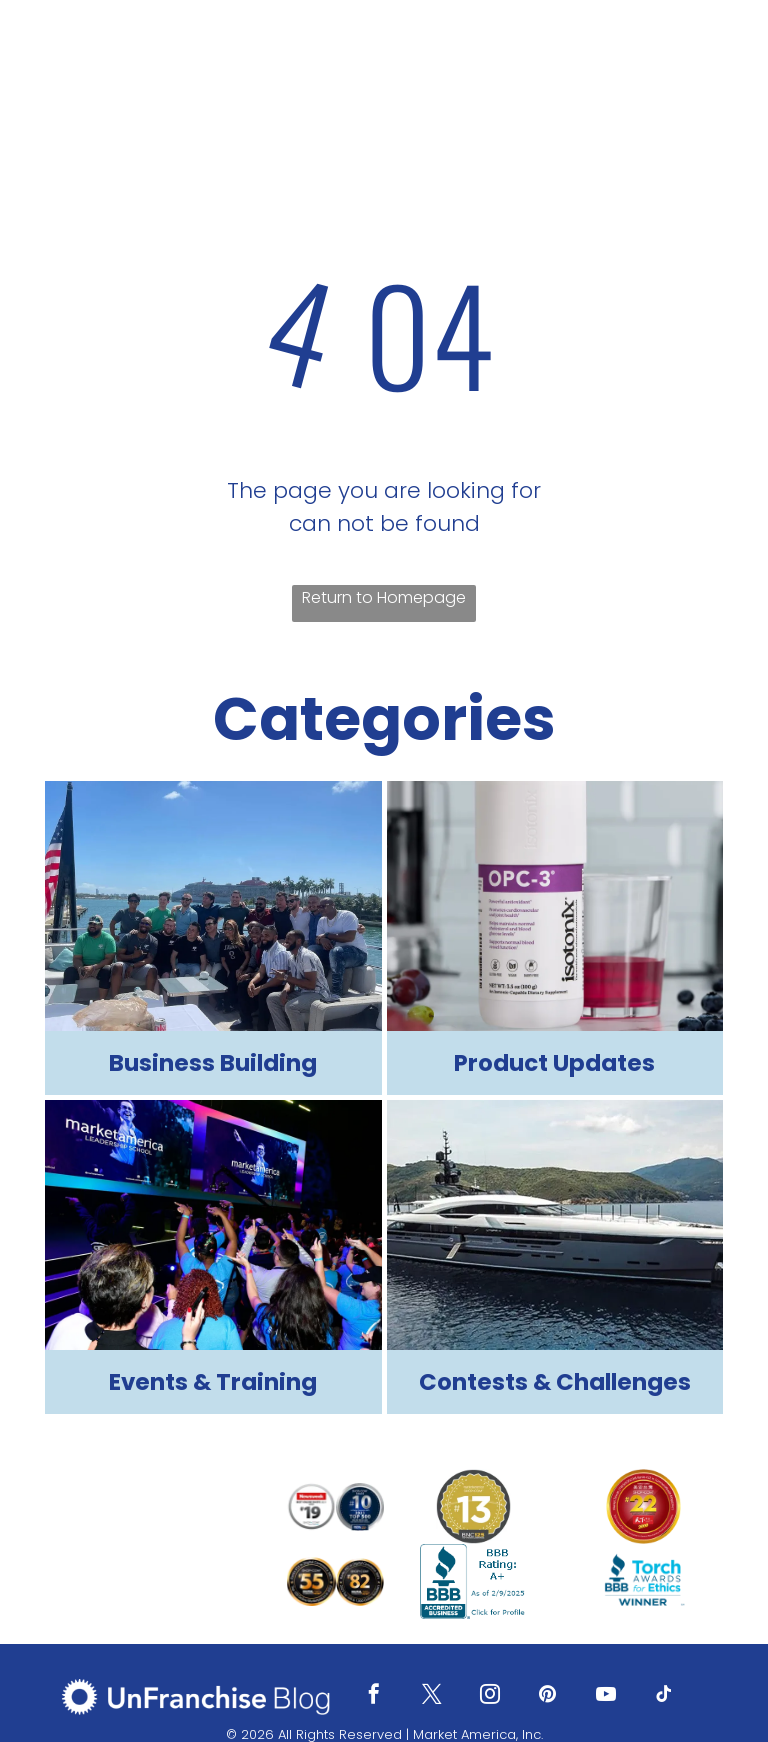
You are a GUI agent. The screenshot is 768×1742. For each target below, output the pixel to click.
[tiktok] (664, 1696)
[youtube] (606, 1696)
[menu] (724, 57)
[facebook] (374, 1696)
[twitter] (432, 1696)
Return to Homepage (384, 597)
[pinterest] (548, 1696)
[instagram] (490, 1696)
